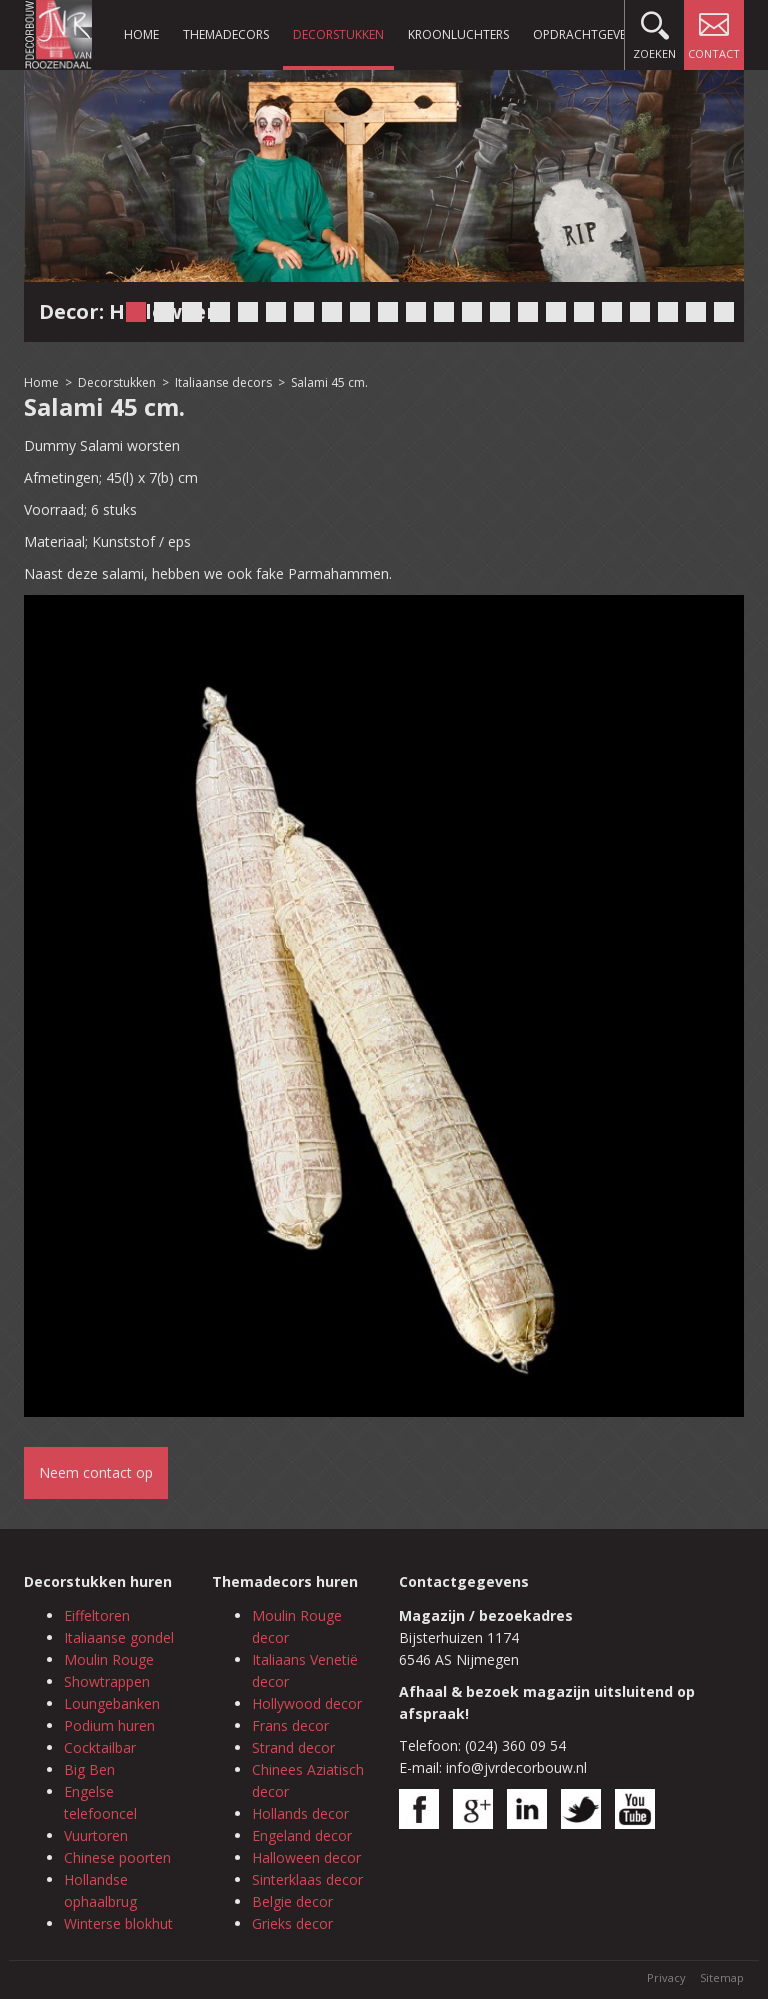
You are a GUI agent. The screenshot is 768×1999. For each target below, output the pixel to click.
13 (472, 312)
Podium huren (109, 1725)
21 (696, 312)
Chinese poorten (117, 1857)
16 (556, 312)
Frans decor (290, 1725)
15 (528, 312)
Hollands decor (300, 1813)
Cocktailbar (100, 1747)
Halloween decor (306, 1857)
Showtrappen (107, 1681)
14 (500, 312)
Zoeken (654, 30)
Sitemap (722, 1977)
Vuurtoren (96, 1835)
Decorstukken (338, 34)
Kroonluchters (458, 34)
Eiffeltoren (97, 1615)
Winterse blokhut (118, 1923)
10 (388, 312)
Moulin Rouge (109, 1659)
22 (724, 312)
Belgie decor (292, 1901)
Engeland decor (302, 1835)
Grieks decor (292, 1923)
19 (640, 312)
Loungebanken (112, 1703)
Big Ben (89, 1769)
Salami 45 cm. (329, 382)
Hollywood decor (307, 1703)
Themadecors (226, 34)
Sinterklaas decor (307, 1879)
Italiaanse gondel (119, 1637)
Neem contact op (96, 1472)
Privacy (666, 1977)
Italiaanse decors (223, 382)
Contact (714, 30)
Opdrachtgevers (586, 34)
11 (416, 312)
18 (612, 312)
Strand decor (293, 1747)
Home (141, 34)
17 (584, 312)
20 (668, 312)
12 (444, 312)
